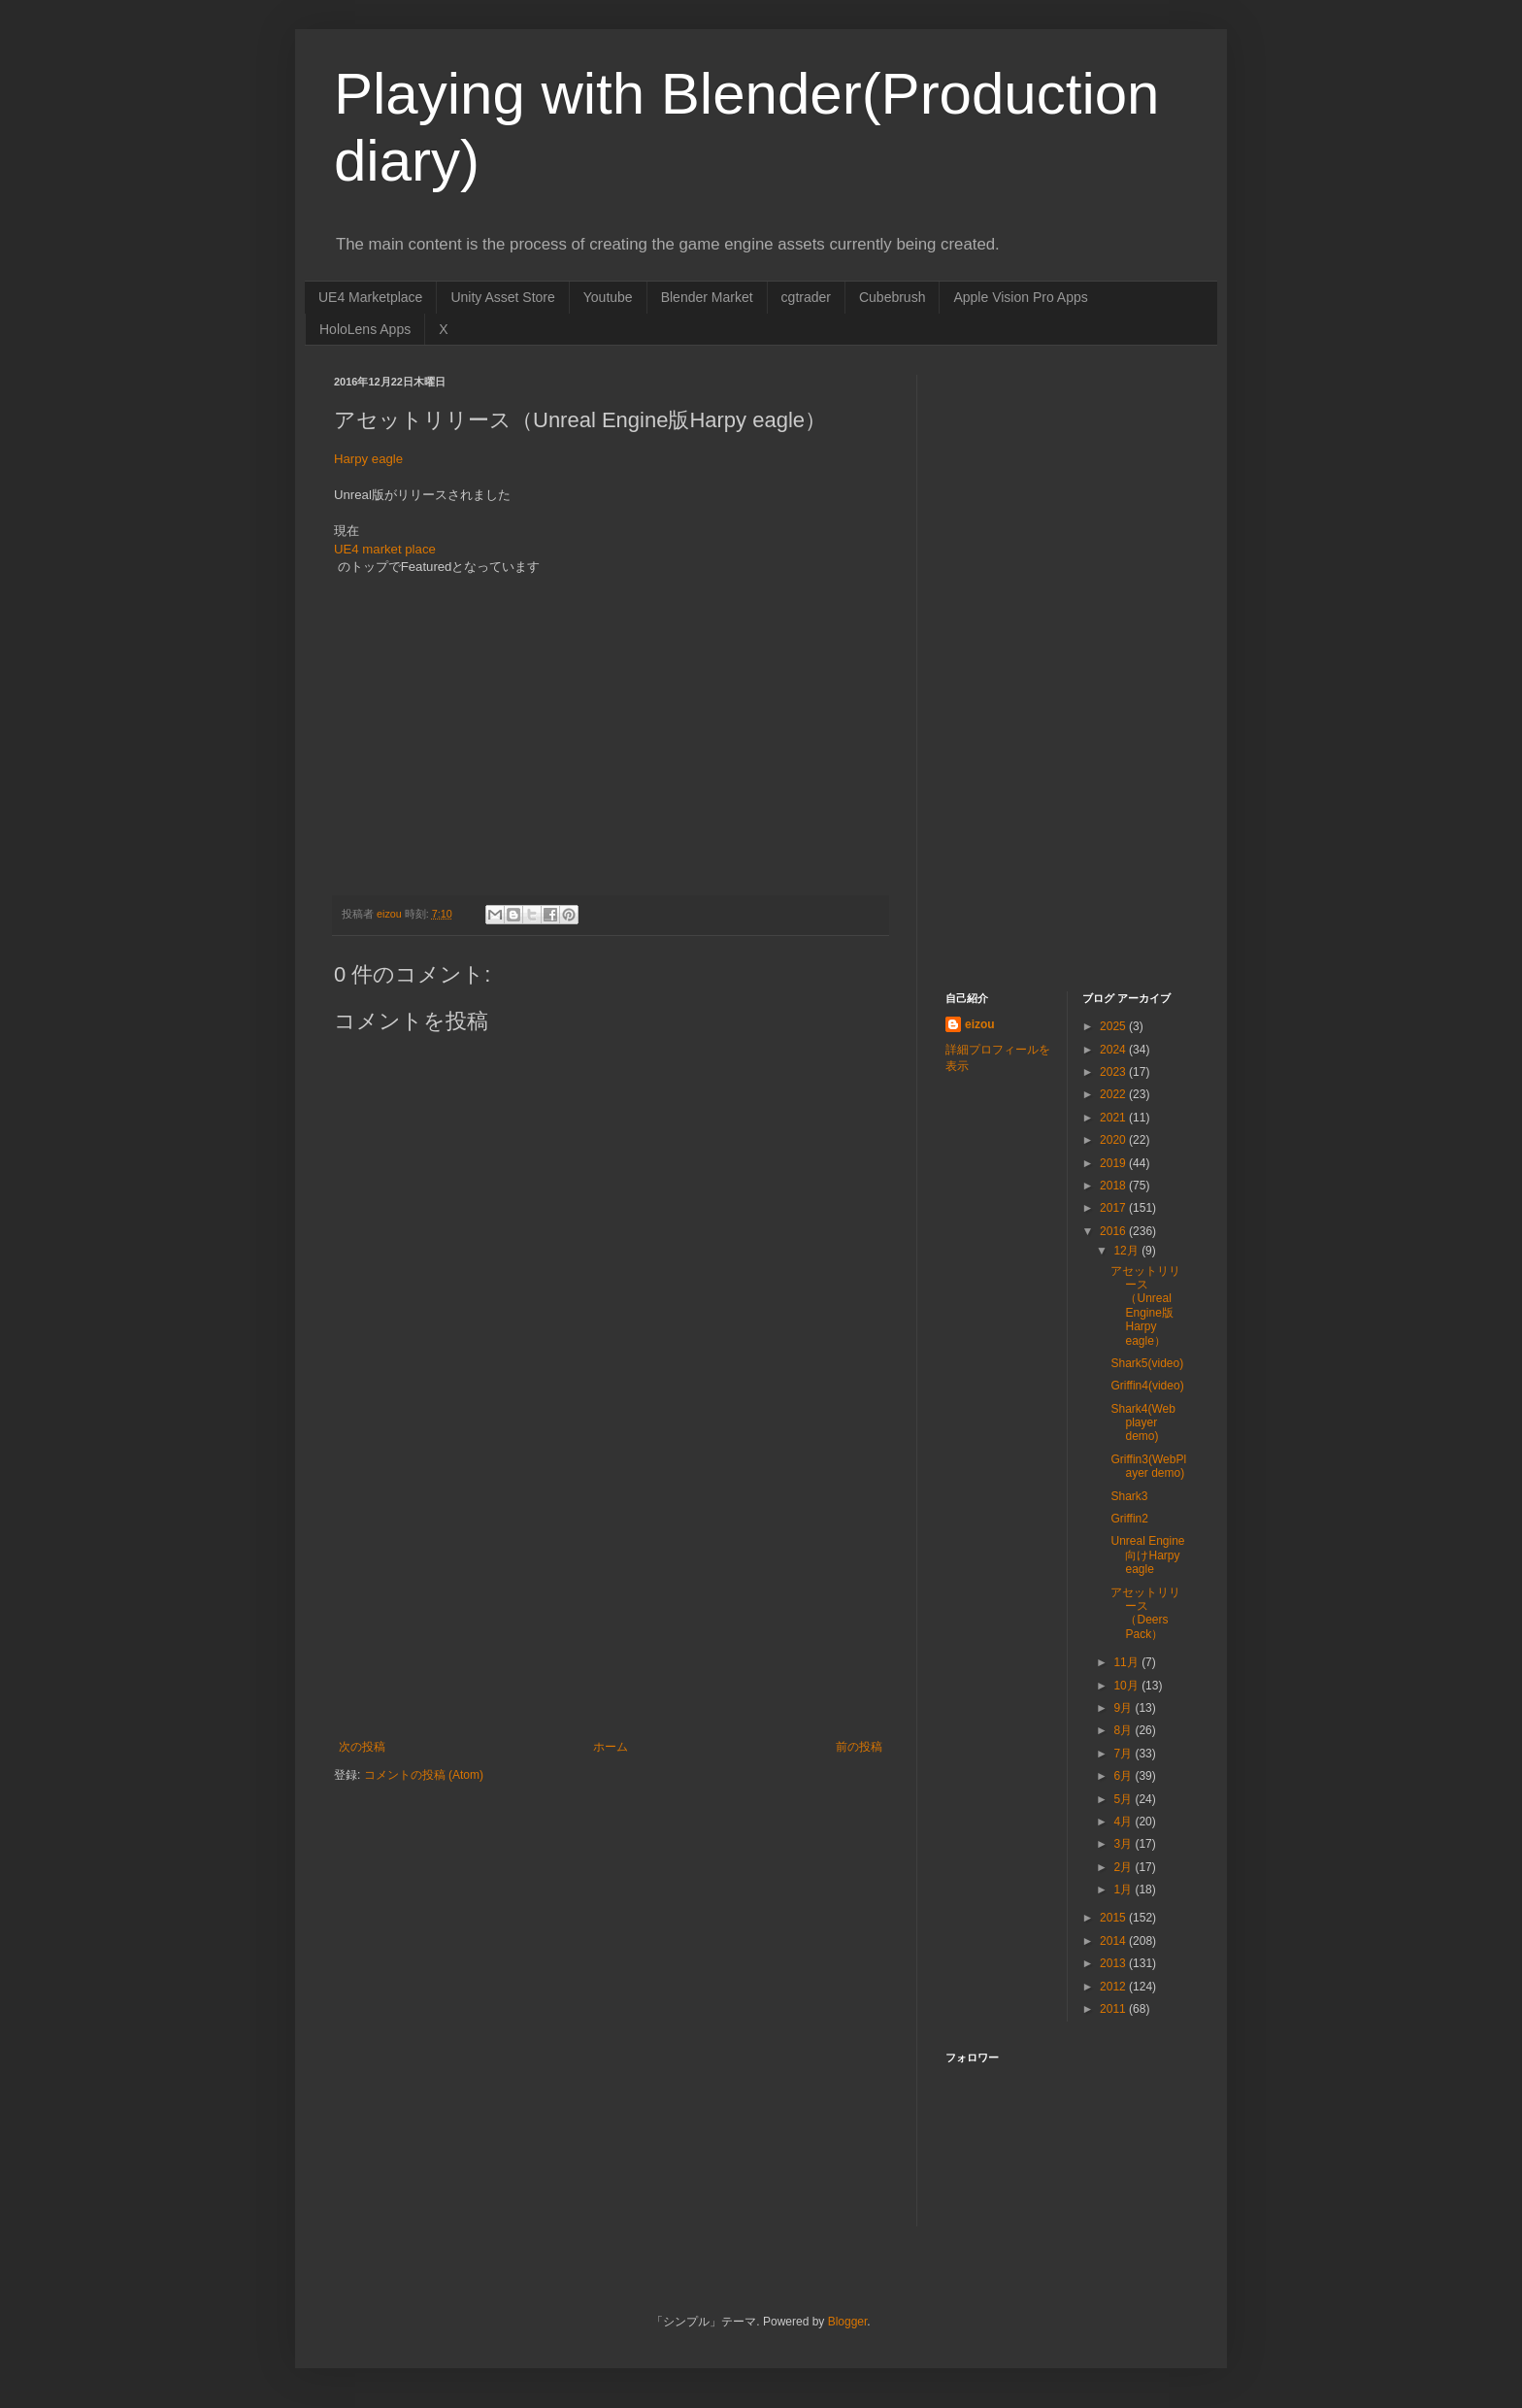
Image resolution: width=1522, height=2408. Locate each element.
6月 (1124, 1776)
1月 (1124, 1889)
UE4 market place (385, 549)
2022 (1114, 1094)
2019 (1114, 1163)
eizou (980, 1024)
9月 (1124, 1708)
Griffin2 (1128, 1518)
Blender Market (707, 297)
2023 (1114, 1072)
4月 (1124, 1821)
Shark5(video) (1146, 1363)
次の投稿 (362, 1747)
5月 (1124, 1799)
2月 (1124, 1867)
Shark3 (1128, 1496)
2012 (1114, 1986)
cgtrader (806, 297)
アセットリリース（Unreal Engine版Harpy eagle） (1145, 1306)
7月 (1124, 1753)
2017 (1114, 1208)
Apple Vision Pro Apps (1020, 297)
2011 (1114, 2009)
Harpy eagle (368, 459)
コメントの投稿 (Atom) (423, 1775)
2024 (1114, 1049)
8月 (1124, 1730)
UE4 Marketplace (370, 297)
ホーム (610, 1747)
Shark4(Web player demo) (1142, 1423)
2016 (1114, 1231)
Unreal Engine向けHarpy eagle (1147, 1555)
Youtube (608, 297)
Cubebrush (892, 297)
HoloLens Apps (365, 329)
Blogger (848, 2321)
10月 (1127, 1685)
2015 (1114, 1917)
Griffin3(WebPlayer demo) (1148, 1466)
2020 (1114, 1140)
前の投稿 (859, 1747)
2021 (1114, 1117)
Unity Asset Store (502, 297)
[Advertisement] (610, 1594)
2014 (1114, 1941)
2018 (1114, 1185)
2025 (1114, 1026)
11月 (1127, 1662)
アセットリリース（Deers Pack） (1145, 1613)
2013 (1114, 1963)
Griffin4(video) (1146, 1385)
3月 (1124, 1844)
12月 (1127, 1250)
